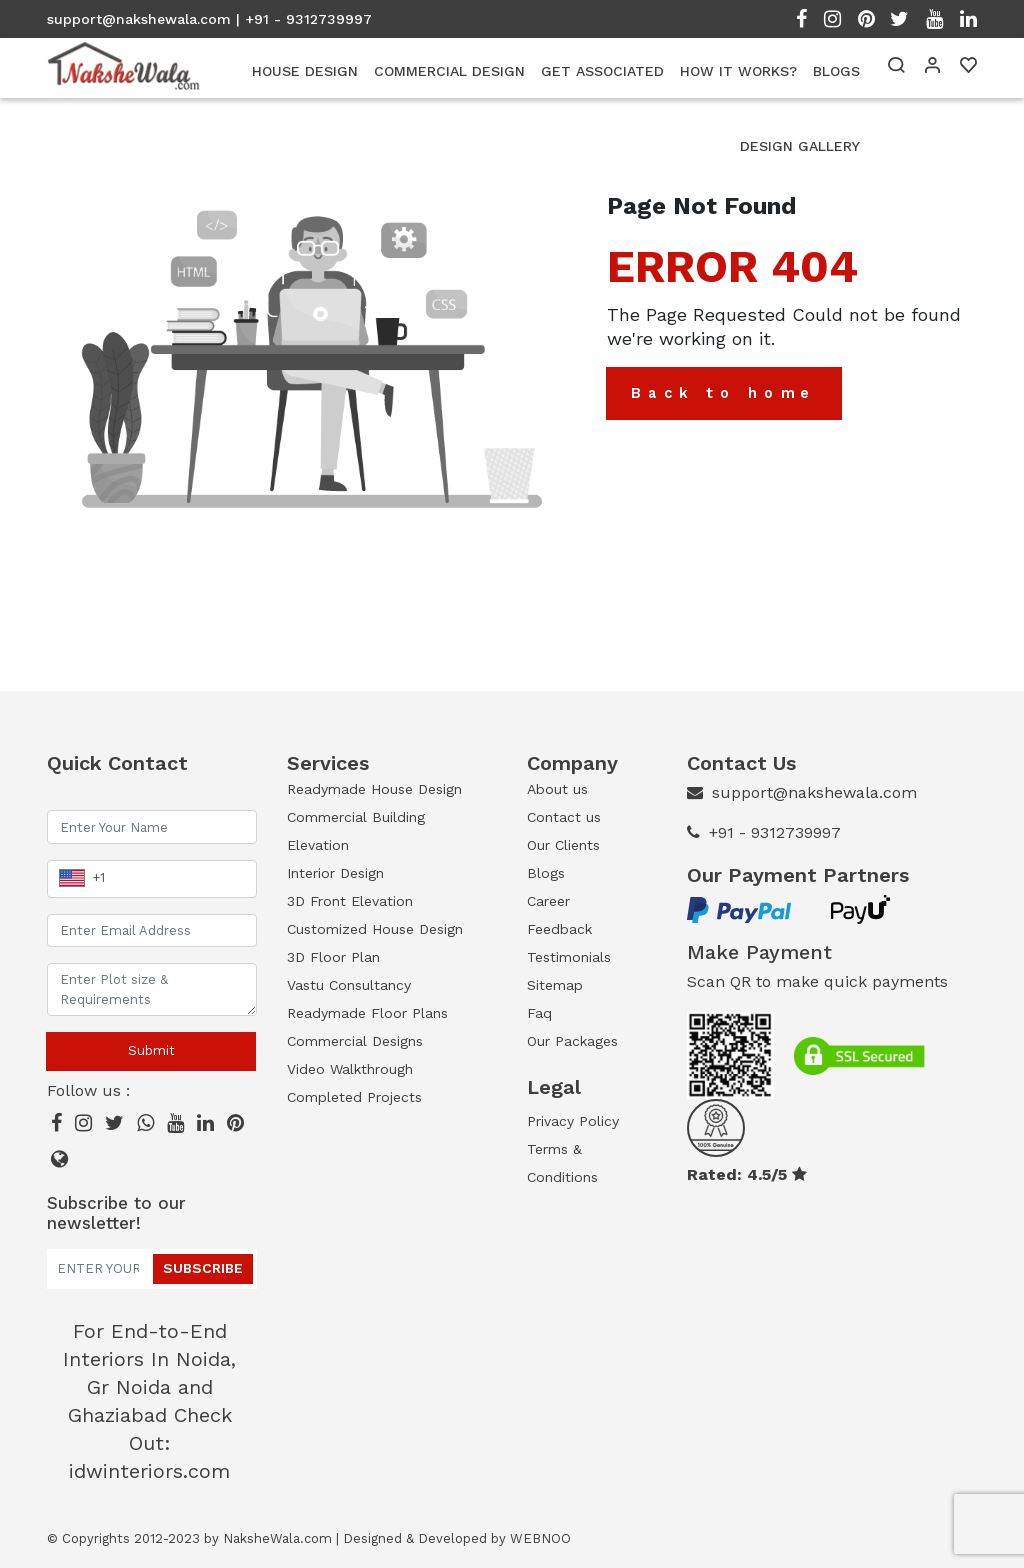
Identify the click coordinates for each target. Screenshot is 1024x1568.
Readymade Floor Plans (367, 1013)
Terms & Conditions (562, 1163)
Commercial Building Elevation (356, 831)
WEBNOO (540, 1538)
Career (548, 901)
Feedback (559, 929)
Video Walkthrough (350, 1069)
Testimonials (569, 957)
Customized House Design (375, 929)
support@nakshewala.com (139, 19)
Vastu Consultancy (349, 985)
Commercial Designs (355, 1041)
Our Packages (572, 1041)
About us (557, 789)
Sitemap (555, 985)
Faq (539, 1013)
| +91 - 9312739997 (304, 19)
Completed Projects (354, 1097)
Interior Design (335, 873)
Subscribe (203, 1268)
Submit (151, 1050)
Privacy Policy (573, 1121)
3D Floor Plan (333, 957)
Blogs (546, 873)
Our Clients (563, 845)
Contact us (564, 817)
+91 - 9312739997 (775, 832)
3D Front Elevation (350, 901)
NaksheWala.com (277, 1538)
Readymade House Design (374, 789)
